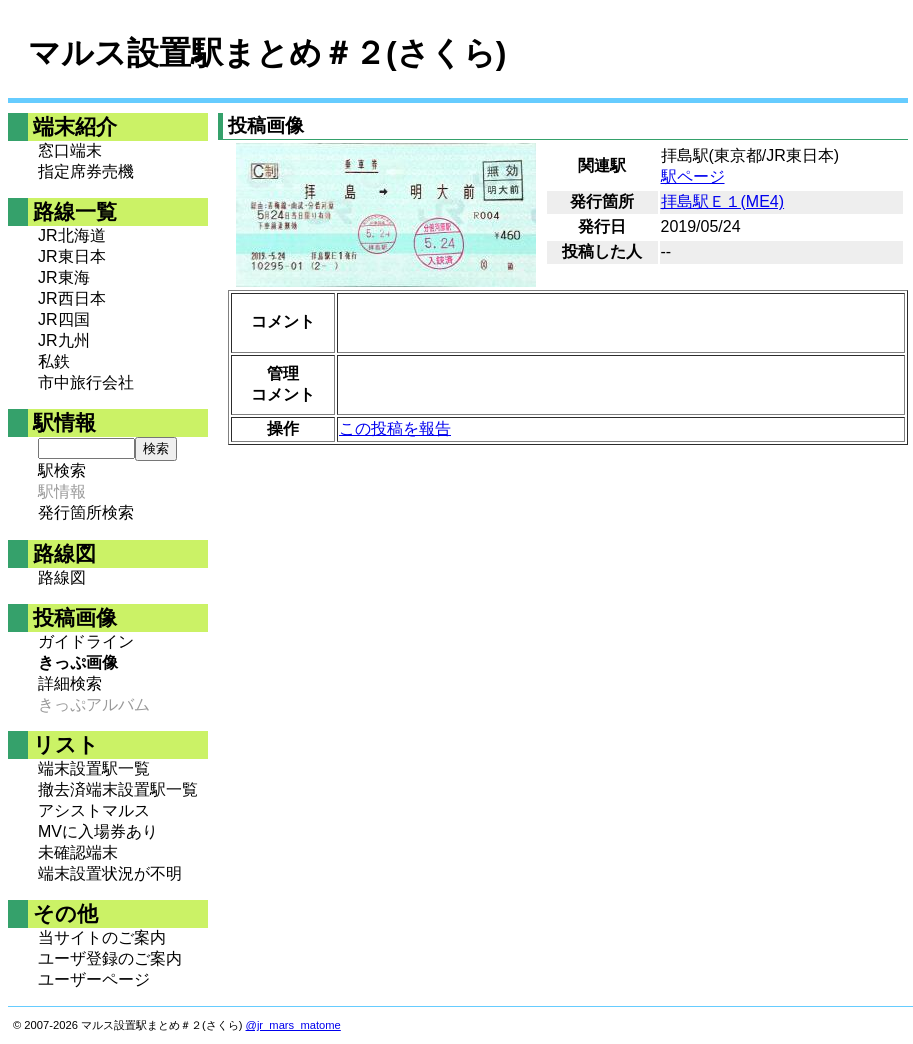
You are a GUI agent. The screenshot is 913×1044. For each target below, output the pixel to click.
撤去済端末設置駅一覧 (118, 789)
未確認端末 (78, 852)
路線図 (62, 577)
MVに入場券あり (98, 831)
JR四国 (64, 319)
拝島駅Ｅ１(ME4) (723, 201)
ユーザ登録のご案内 (110, 958)
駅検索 (62, 470)
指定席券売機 (86, 171)
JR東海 (64, 277)
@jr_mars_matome (293, 1025)
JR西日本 (72, 298)
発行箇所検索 (86, 512)
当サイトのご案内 (102, 937)
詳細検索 (70, 683)
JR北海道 (72, 235)
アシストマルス (94, 810)
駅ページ (693, 176)
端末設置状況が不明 (110, 873)
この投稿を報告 (395, 428)
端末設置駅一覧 (94, 768)
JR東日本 (72, 256)
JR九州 (64, 340)
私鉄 (54, 361)
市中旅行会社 (86, 382)
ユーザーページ (94, 979)
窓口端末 (70, 150)
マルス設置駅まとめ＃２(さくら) (267, 53)
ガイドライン (86, 641)
